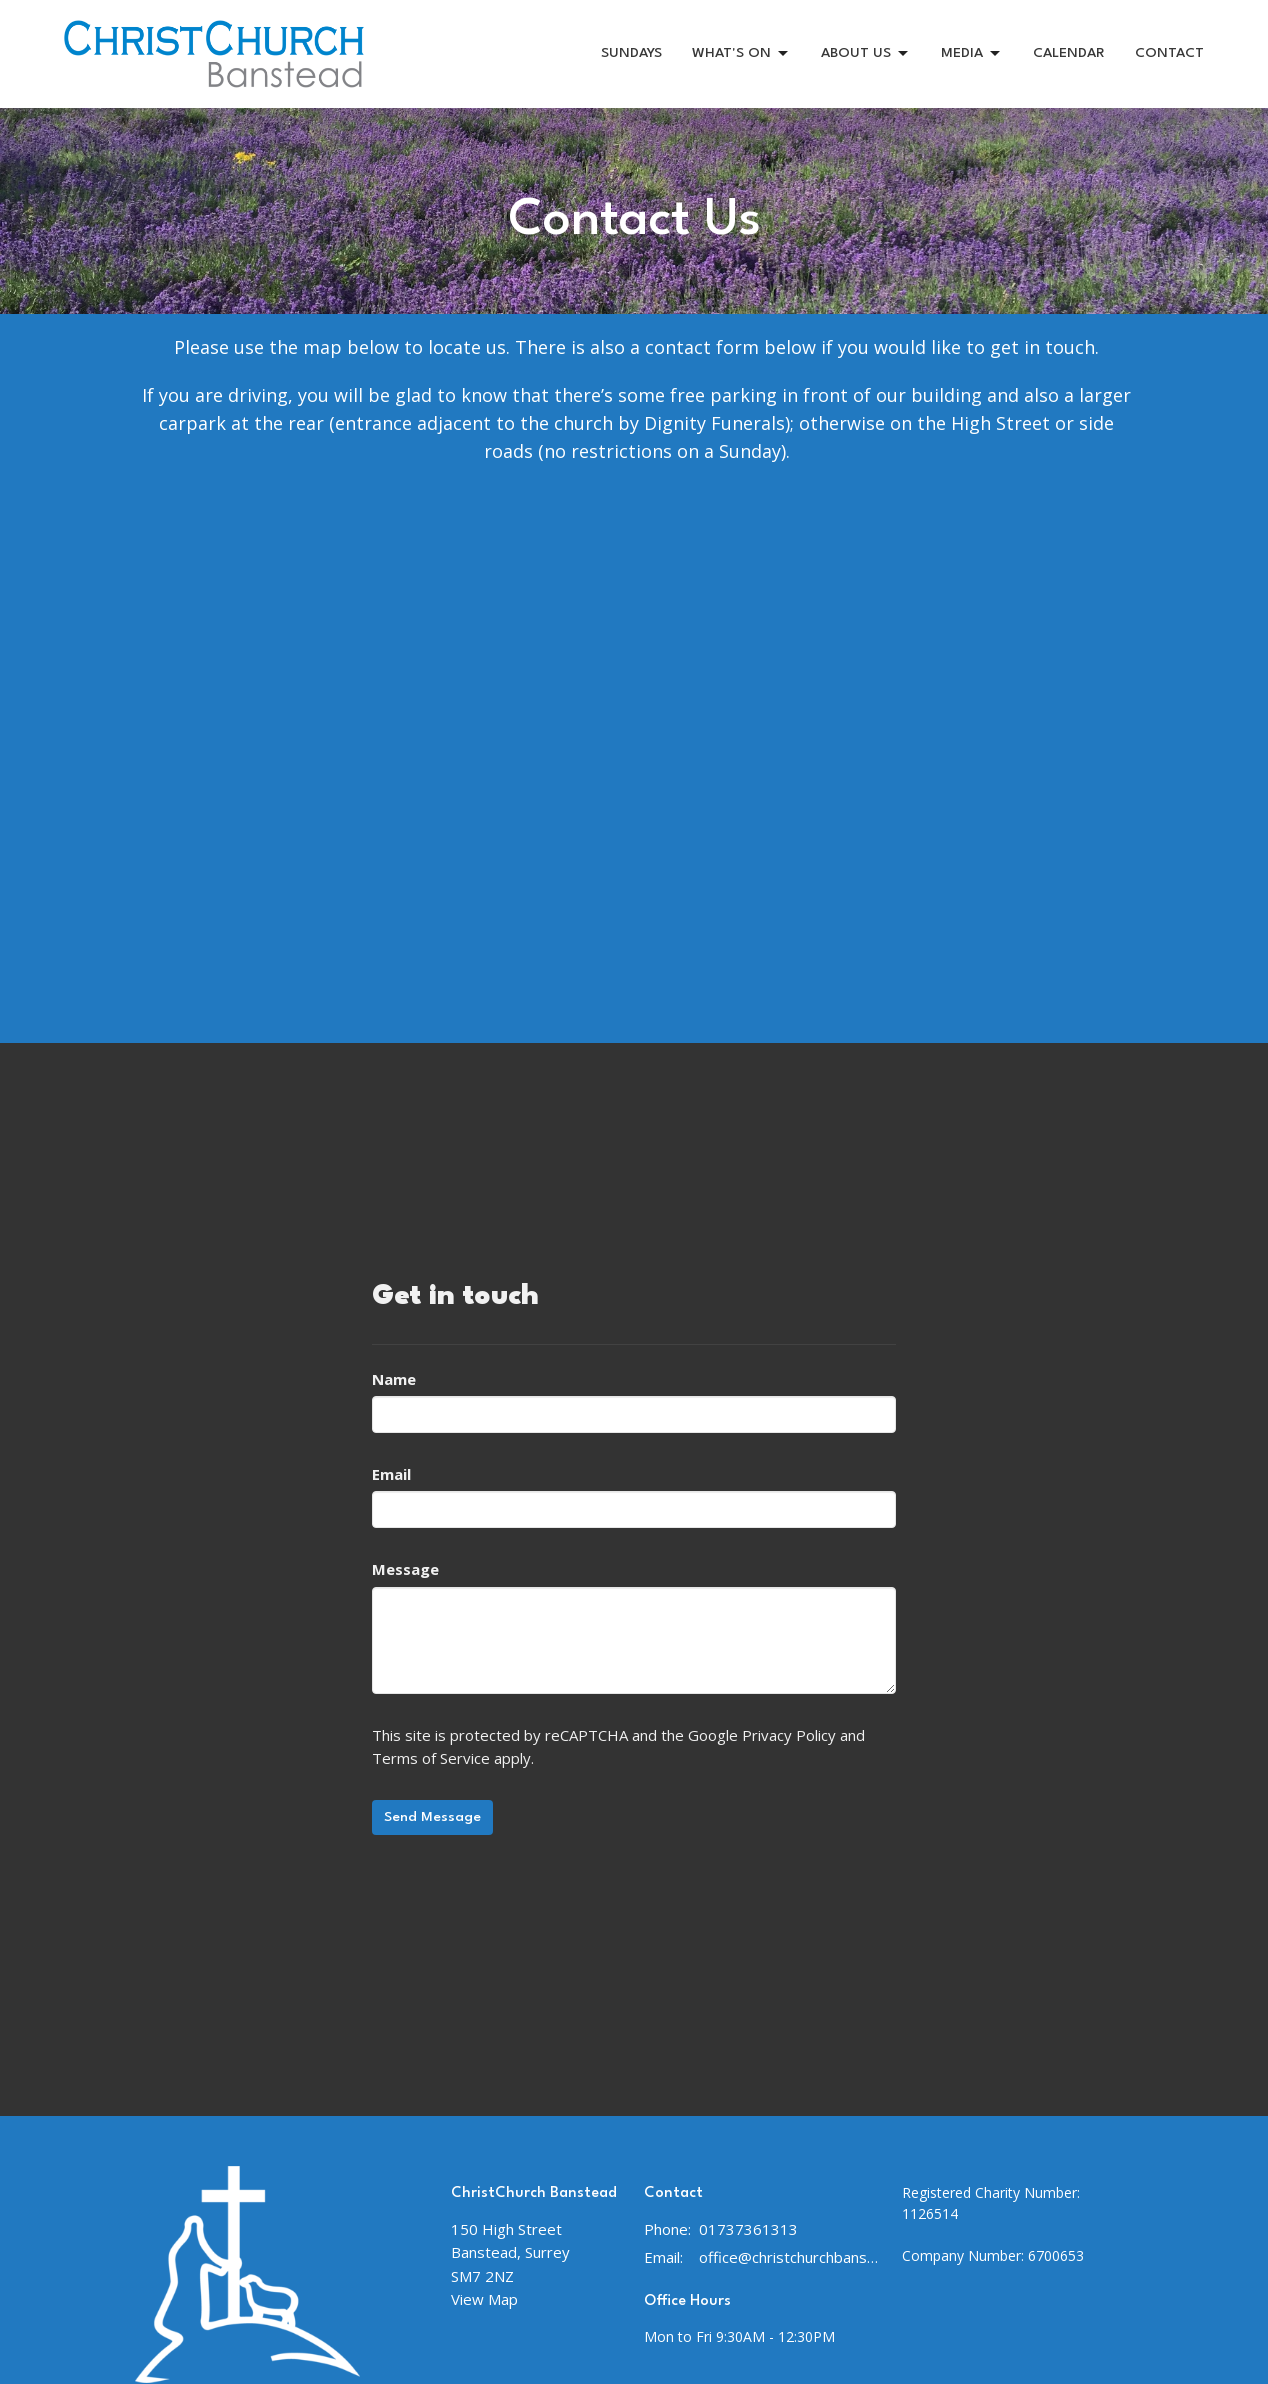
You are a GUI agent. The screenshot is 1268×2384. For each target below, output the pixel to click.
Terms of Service (431, 1758)
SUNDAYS (631, 53)
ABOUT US (866, 54)
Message (405, 1569)
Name (394, 1379)
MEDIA (972, 54)
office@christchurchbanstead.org (790, 2257)
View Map (484, 2299)
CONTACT (1169, 53)
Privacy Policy (789, 1735)
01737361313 (748, 2229)
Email (391, 1474)
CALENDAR (1069, 53)
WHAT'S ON (741, 54)
